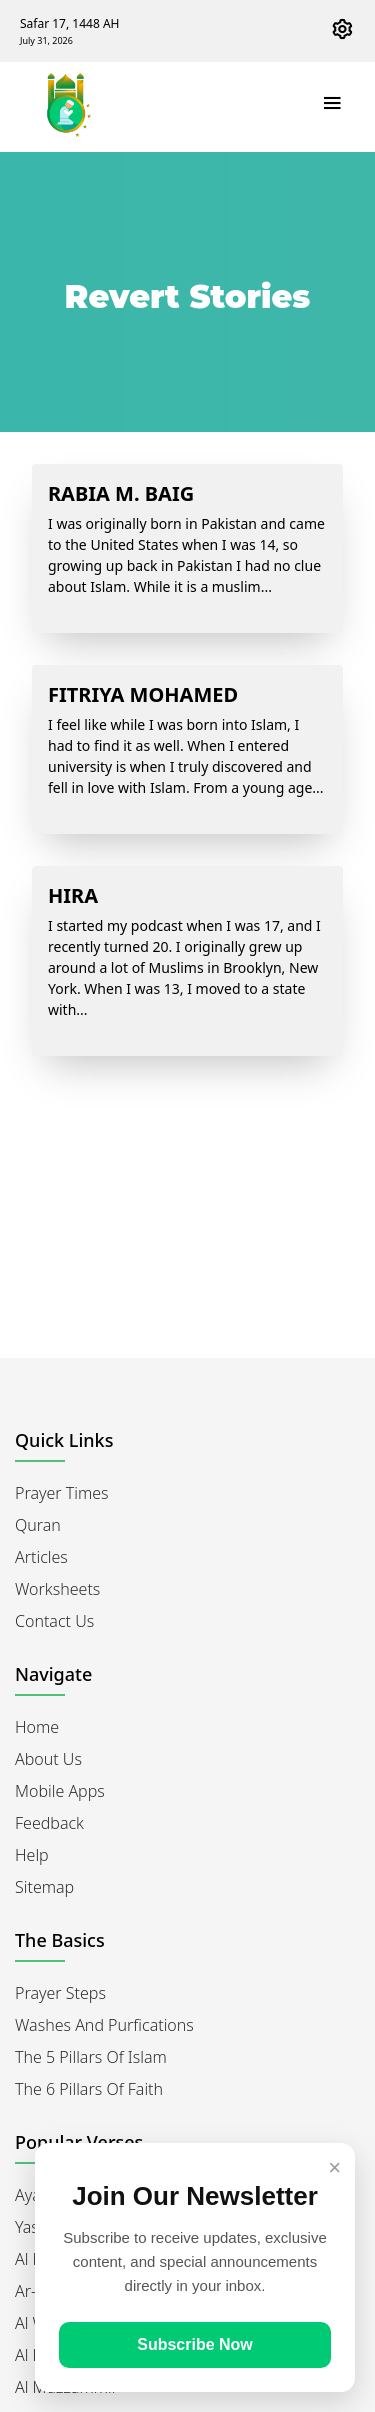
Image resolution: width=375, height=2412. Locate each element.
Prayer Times (62, 1493)
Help (32, 1855)
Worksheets (57, 1589)
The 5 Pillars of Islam (91, 2057)
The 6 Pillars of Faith (89, 2089)
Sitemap (44, 1887)
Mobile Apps (60, 1791)
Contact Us (54, 1621)
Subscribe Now (195, 2344)
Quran (38, 1525)
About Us (48, 1759)
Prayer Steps (60, 1993)
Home (37, 1727)
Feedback (49, 1823)
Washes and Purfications (104, 2025)
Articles (41, 1557)
